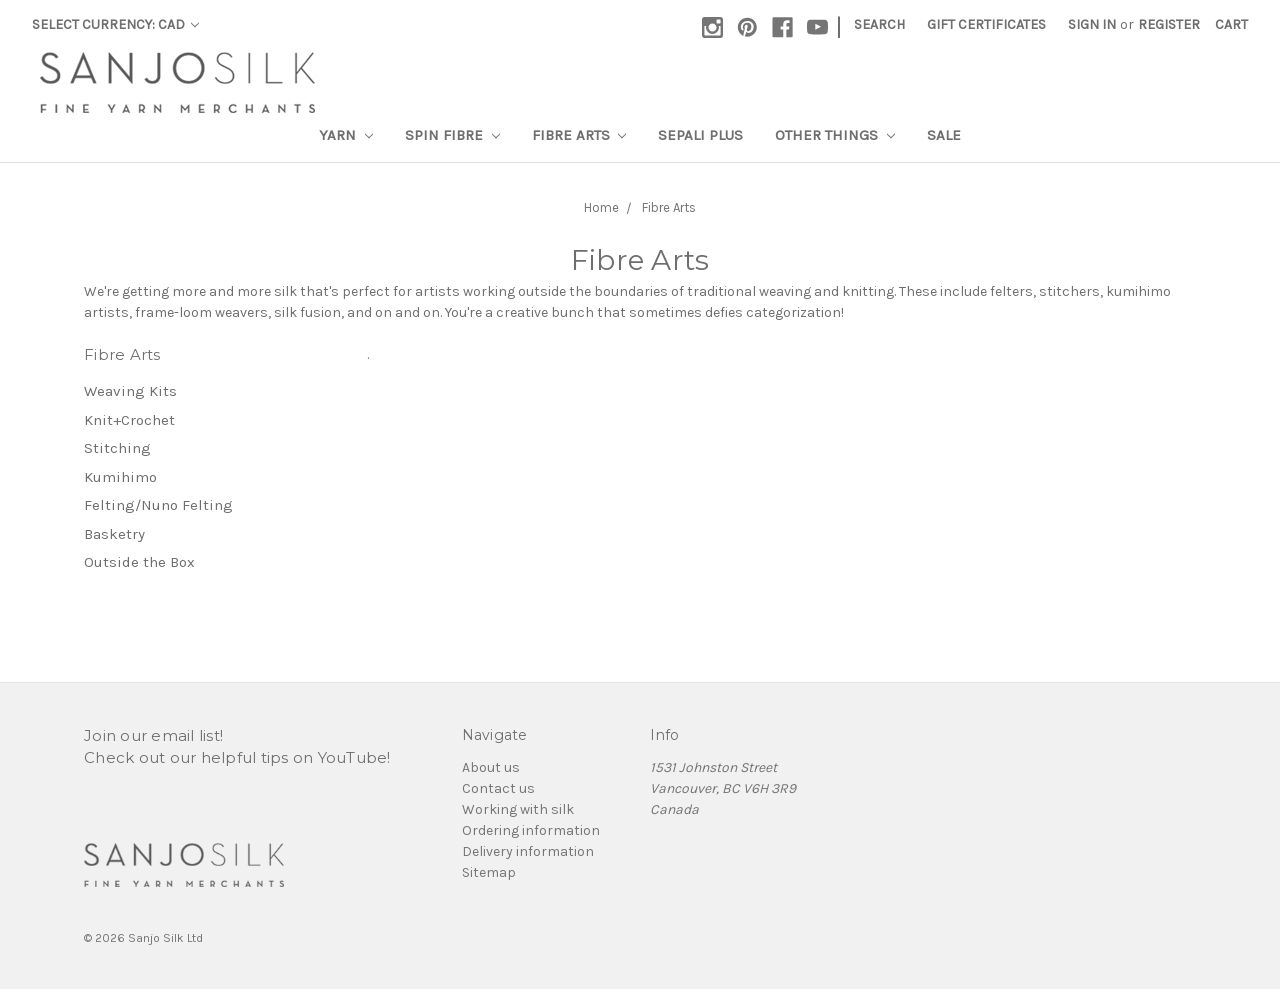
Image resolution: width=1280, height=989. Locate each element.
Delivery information (528, 851)
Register (1169, 24)
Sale (944, 135)
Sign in (1092, 24)
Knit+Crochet (129, 420)
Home (601, 207)
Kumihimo (120, 477)
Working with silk (518, 809)
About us (491, 767)
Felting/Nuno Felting (158, 505)
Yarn (346, 135)
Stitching (117, 448)
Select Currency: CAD (115, 24)
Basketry (114, 534)
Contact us (498, 788)
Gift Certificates (986, 24)
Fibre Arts (579, 135)
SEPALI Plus (700, 135)
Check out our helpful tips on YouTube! (237, 757)
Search (879, 24)
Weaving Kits (130, 391)
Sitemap (489, 872)
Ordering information (531, 830)
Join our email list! (153, 735)
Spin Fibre (452, 135)
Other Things (835, 135)
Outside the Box (139, 562)
